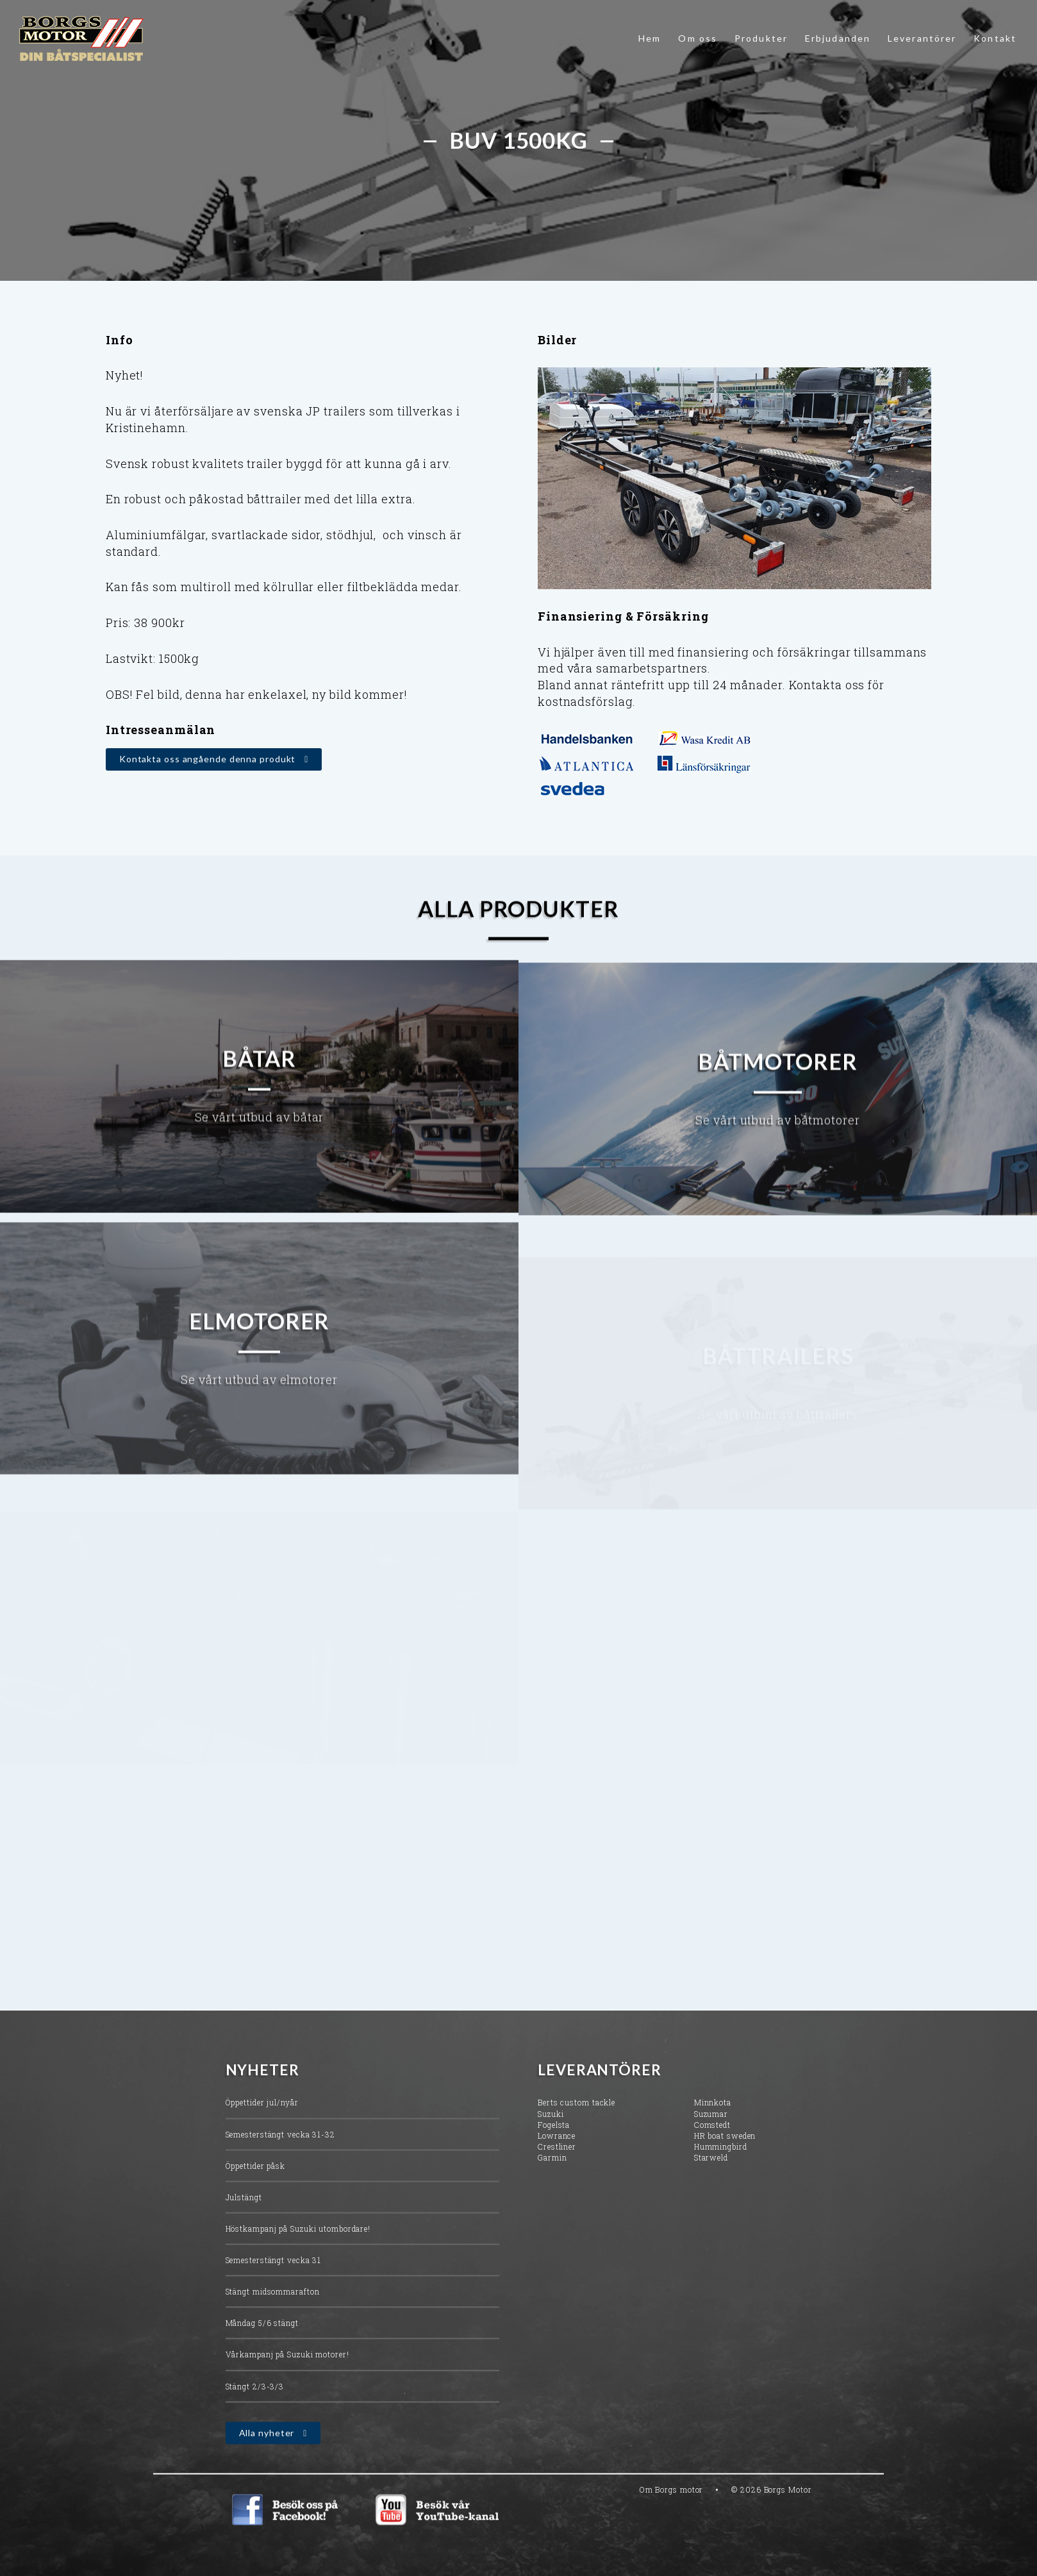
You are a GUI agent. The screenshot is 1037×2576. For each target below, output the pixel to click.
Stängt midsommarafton (273, 2305)
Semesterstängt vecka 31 (274, 2273)
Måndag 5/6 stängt (262, 2336)
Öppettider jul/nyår (262, 2116)
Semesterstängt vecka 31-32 (280, 2147)
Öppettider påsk (256, 2179)
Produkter (761, 38)
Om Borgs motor (672, 2503)
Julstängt (244, 2210)
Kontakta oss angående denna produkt (207, 758)
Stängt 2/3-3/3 (255, 2400)
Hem (649, 38)
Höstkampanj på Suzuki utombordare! (298, 2242)
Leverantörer (922, 38)
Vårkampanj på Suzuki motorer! (287, 2368)
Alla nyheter (267, 2446)
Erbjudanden (837, 38)
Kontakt (995, 38)
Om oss (697, 38)
